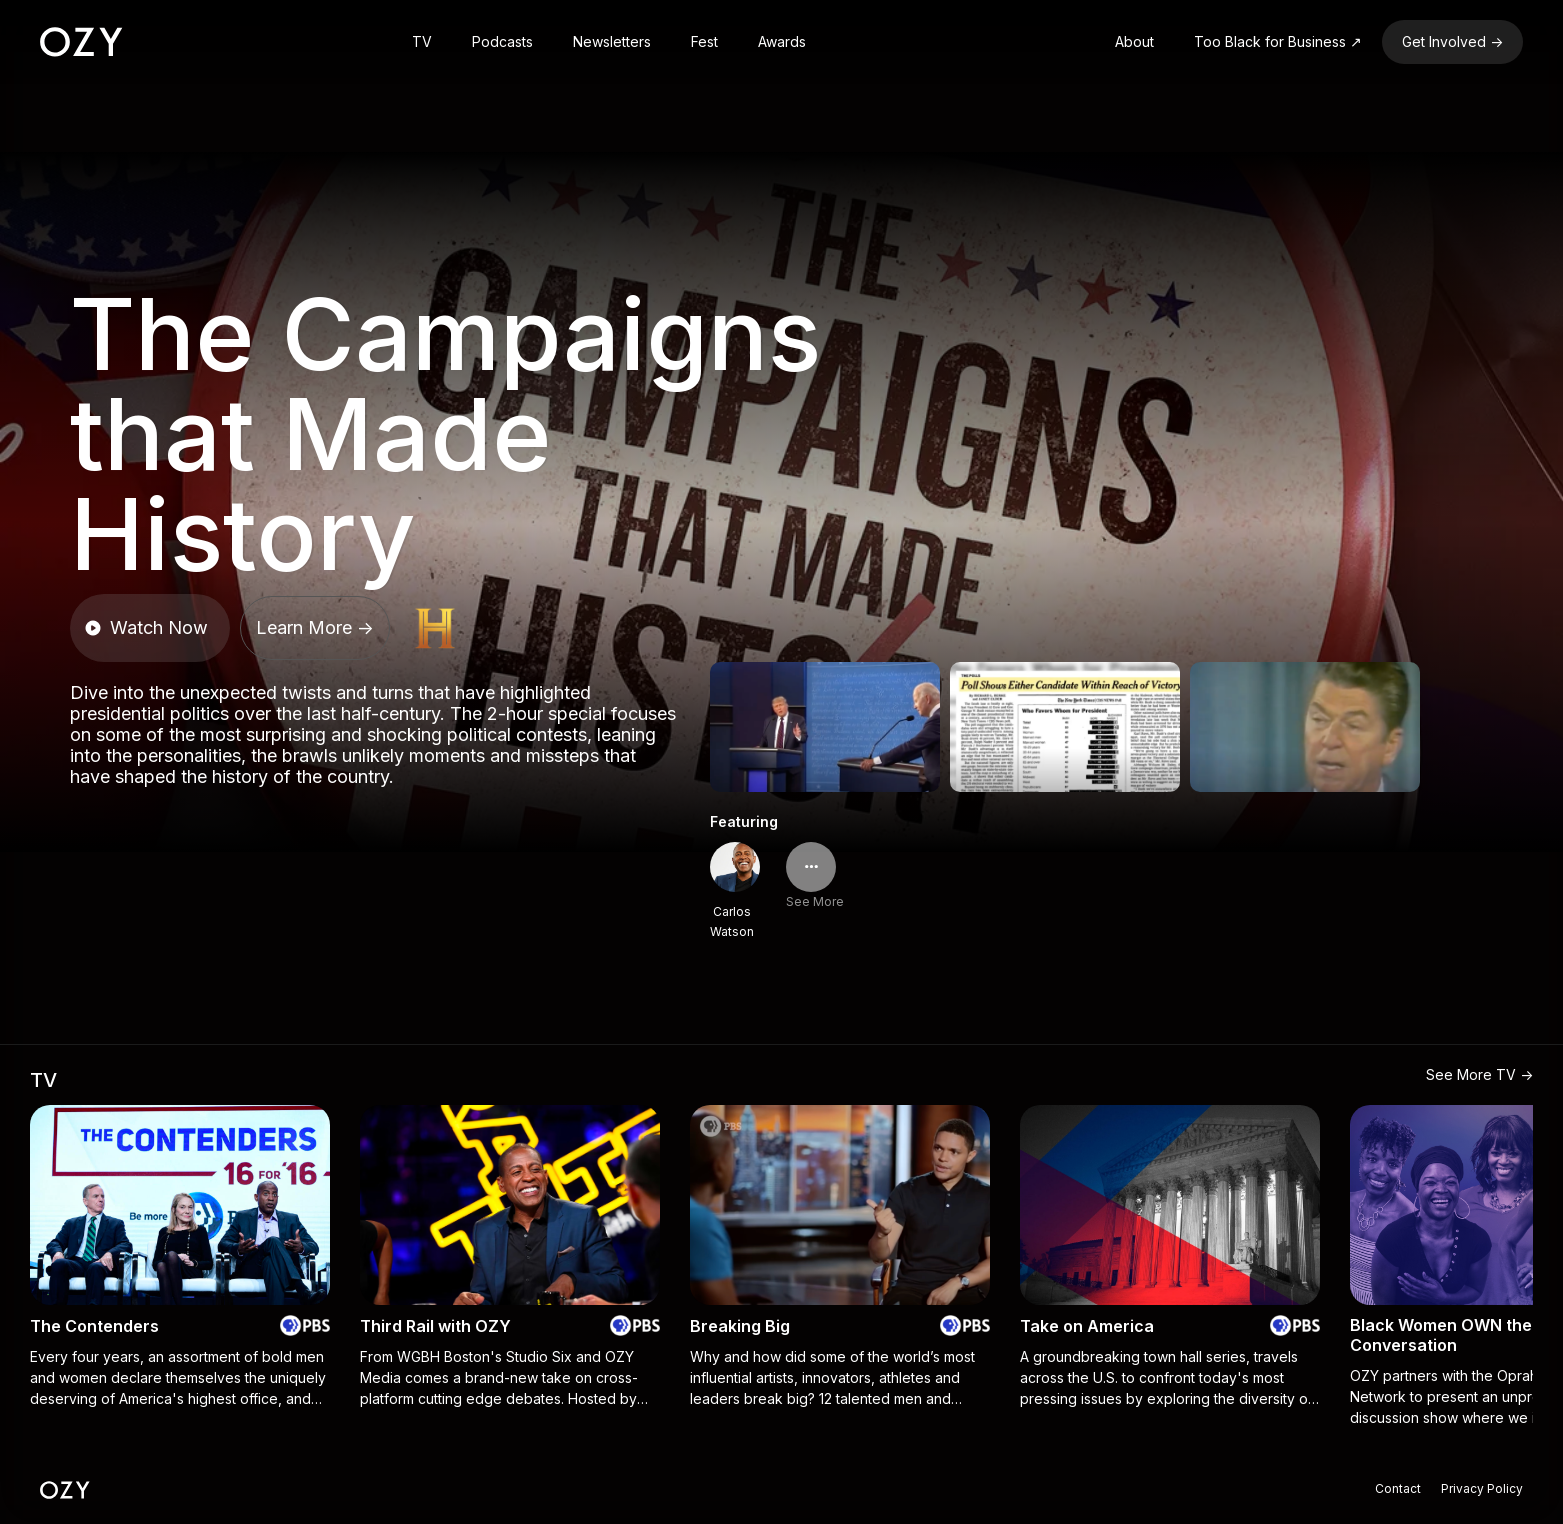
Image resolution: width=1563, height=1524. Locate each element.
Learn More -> (315, 627)
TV (422, 41)
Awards (782, 41)
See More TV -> (1479, 1074)
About (1134, 41)
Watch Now (146, 627)
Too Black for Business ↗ (1278, 41)
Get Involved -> (1452, 41)
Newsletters (612, 41)
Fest (704, 41)
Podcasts (502, 41)
